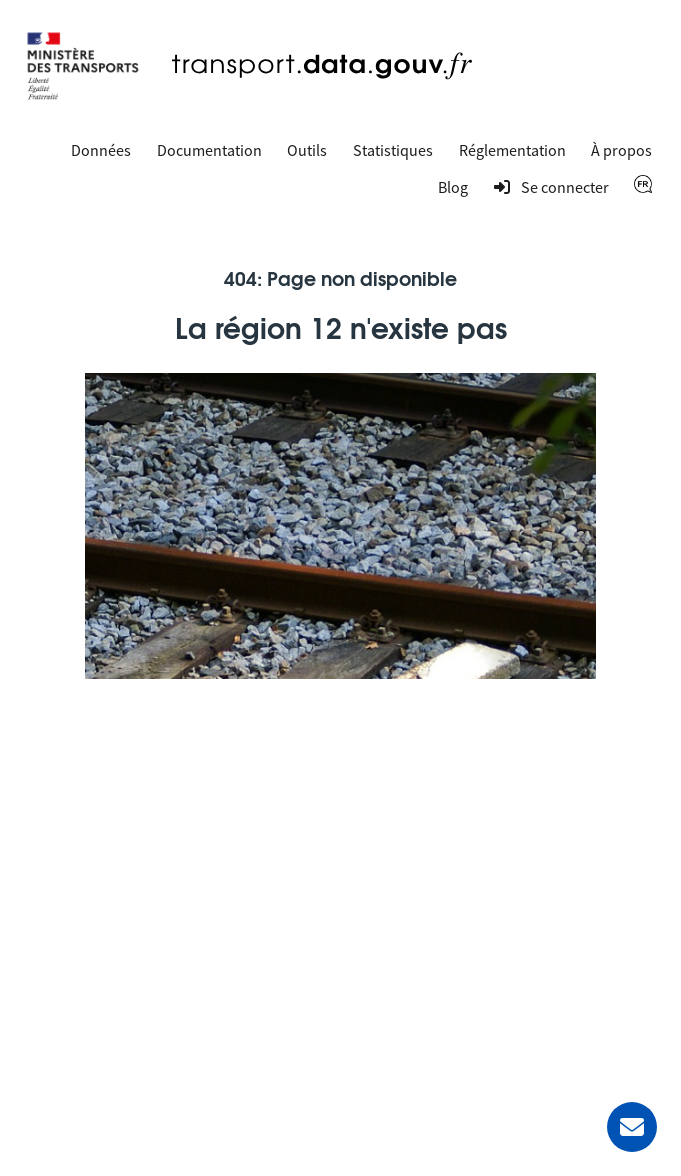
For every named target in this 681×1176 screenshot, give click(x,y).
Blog (453, 187)
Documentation (209, 150)
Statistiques (393, 150)
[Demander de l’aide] (632, 1127)
